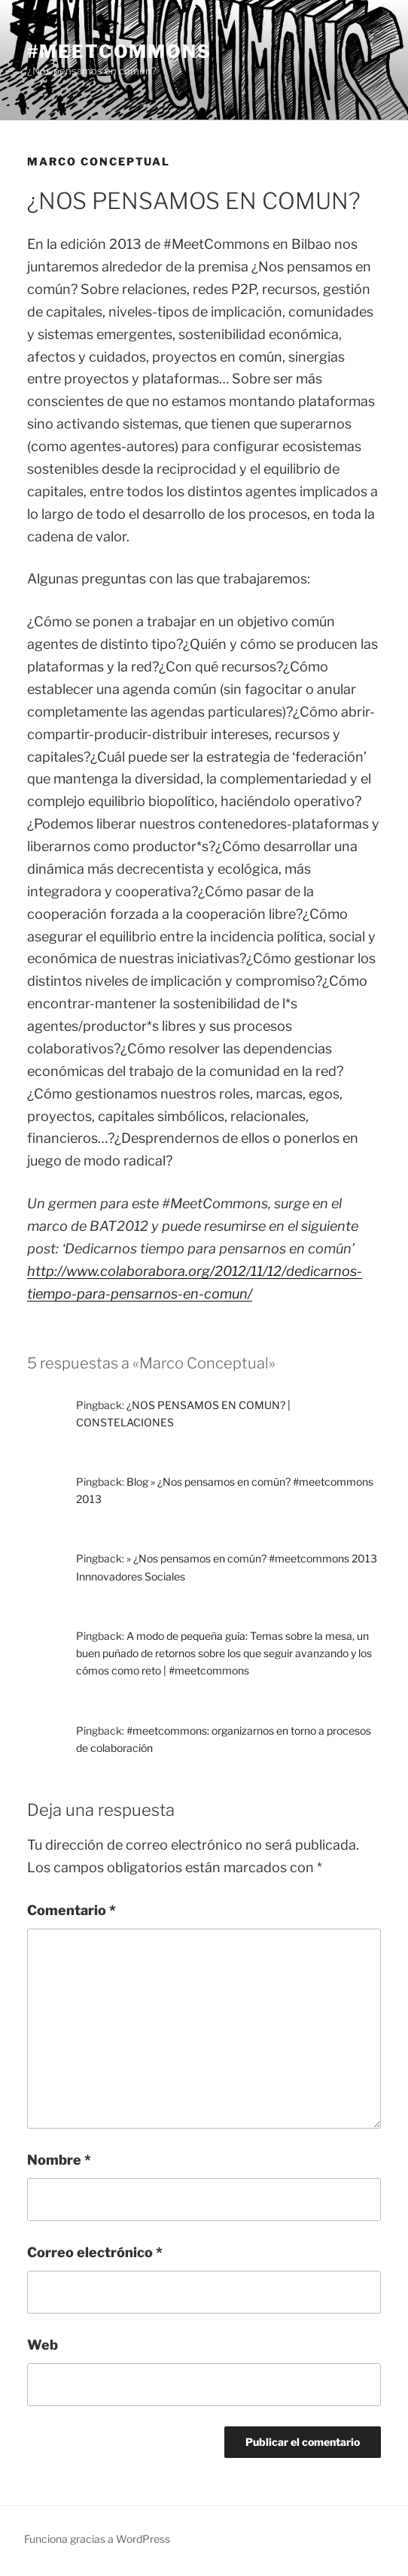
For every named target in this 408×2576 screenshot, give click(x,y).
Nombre (59, 2160)
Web (42, 2345)
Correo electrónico (95, 2252)
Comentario (71, 1910)
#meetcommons (119, 51)
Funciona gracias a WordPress (97, 2538)
